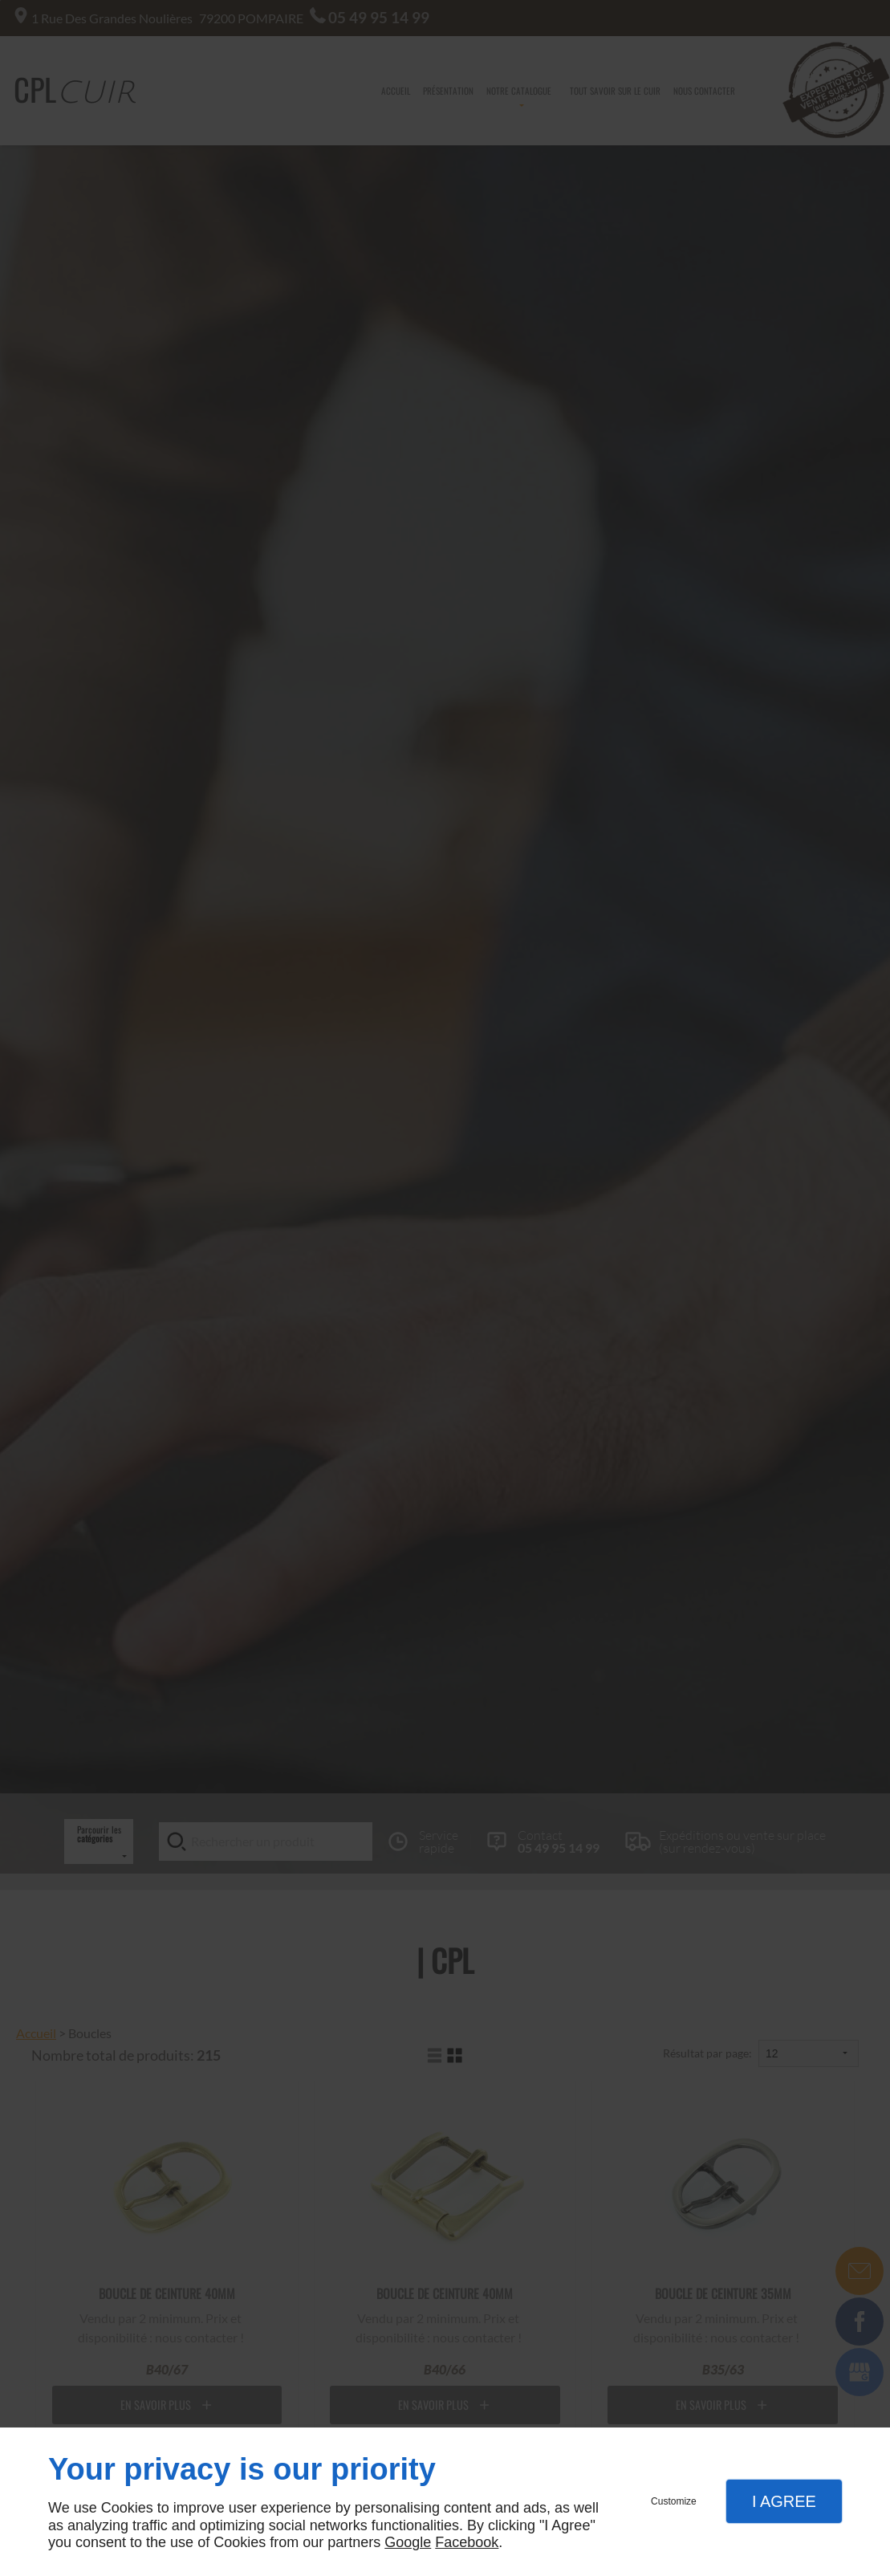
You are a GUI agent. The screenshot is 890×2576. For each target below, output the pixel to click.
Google (407, 2542)
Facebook (466, 2542)
